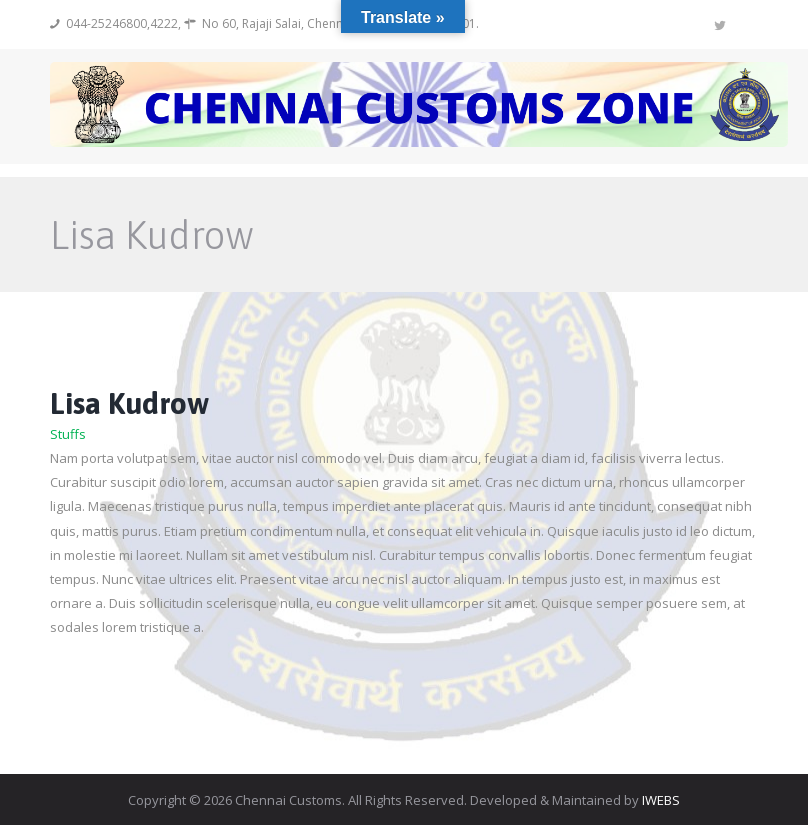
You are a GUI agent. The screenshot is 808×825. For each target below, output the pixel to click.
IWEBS (661, 800)
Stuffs (68, 434)
